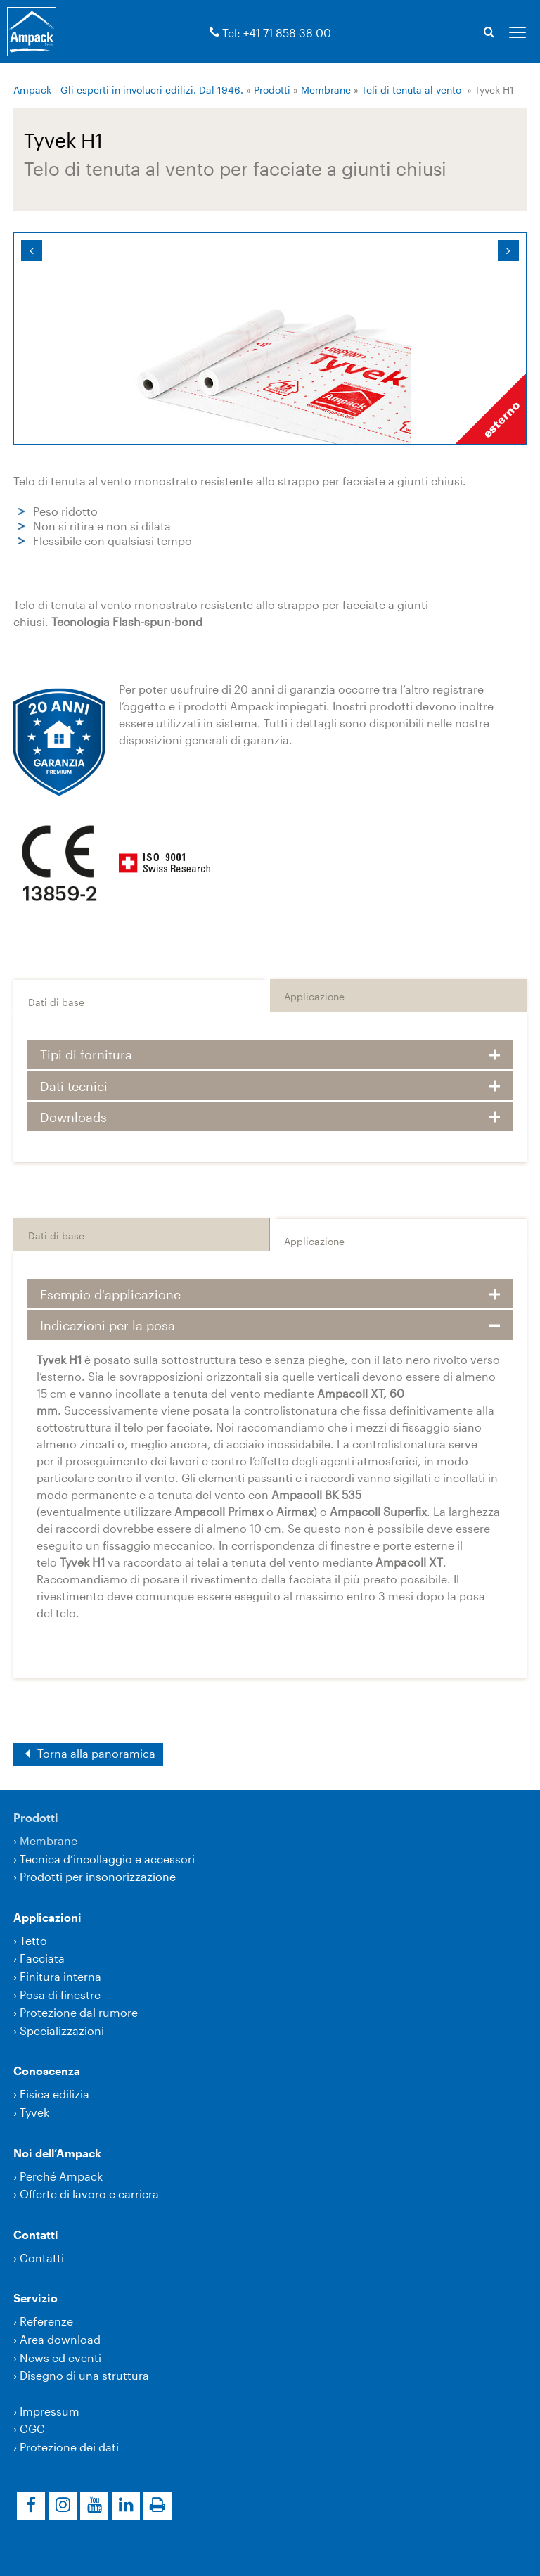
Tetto (33, 1940)
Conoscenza (46, 2070)
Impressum (49, 2411)
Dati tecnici (74, 1086)
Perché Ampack (61, 2176)
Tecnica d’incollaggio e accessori (107, 1859)
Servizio (35, 2297)
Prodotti (272, 90)
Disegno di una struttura (84, 2375)
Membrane (326, 90)
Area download (60, 2339)
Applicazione (314, 996)
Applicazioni (47, 1917)
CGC (32, 2428)
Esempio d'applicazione (110, 1294)
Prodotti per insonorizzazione (98, 1876)
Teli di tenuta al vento (411, 90)
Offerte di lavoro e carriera (89, 2193)
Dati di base (56, 1002)
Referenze (46, 2321)
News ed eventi (60, 2357)
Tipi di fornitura (86, 1054)
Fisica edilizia (54, 2093)
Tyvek (34, 2112)
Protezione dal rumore (79, 2012)
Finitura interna (60, 1976)
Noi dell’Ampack (57, 2153)
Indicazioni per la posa (107, 1325)
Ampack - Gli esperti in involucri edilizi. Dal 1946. (128, 90)
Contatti (35, 2234)
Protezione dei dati (69, 2447)
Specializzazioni (62, 2030)
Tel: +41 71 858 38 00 (276, 32)
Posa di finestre (60, 1994)
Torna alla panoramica (94, 1753)
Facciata (42, 1958)
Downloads (73, 1117)
